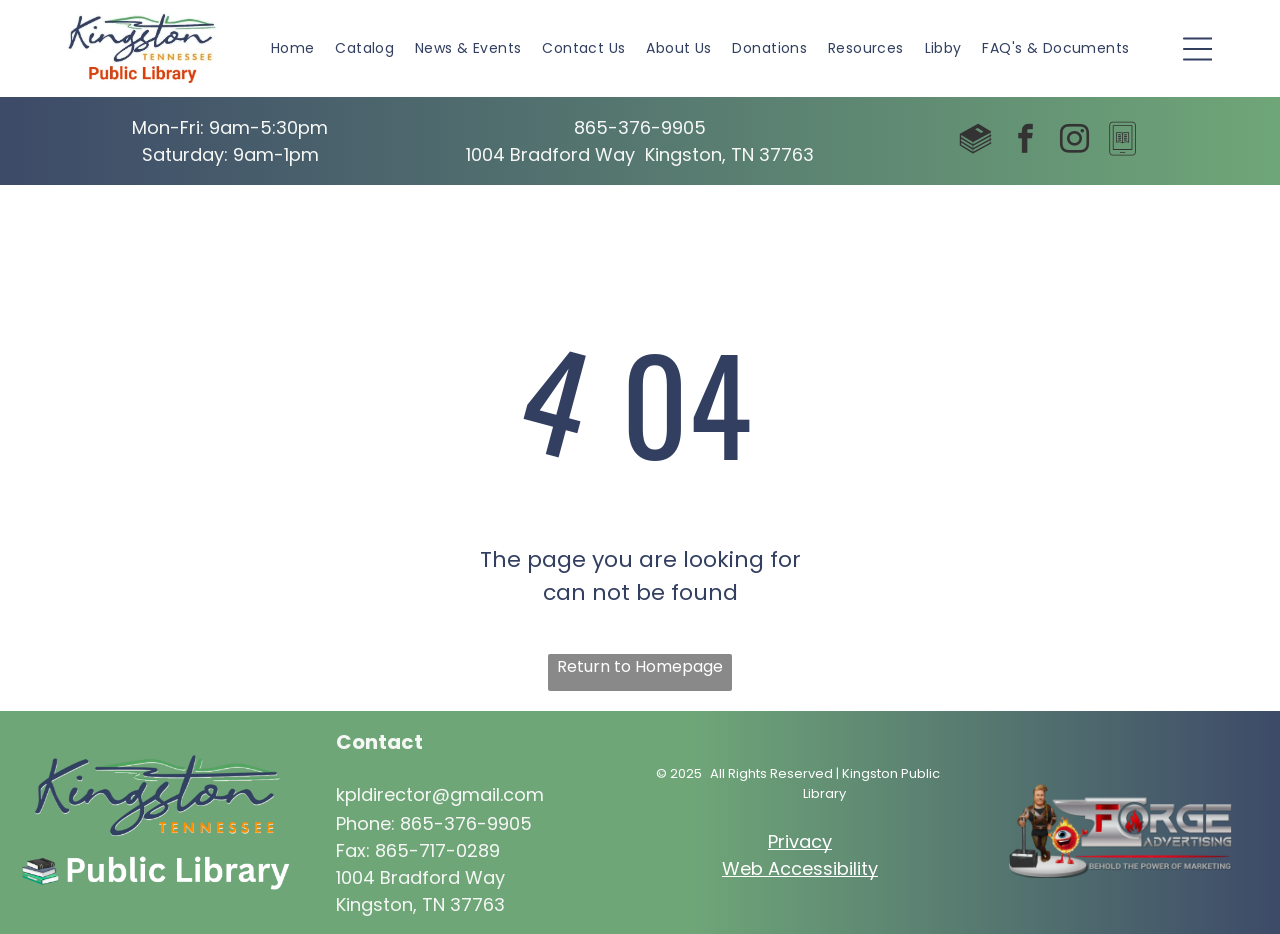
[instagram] (1074, 141)
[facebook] (1025, 141)
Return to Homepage (640, 666)
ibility (855, 868)
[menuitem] (293, 48)
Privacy (800, 841)
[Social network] (976, 141)
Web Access (777, 868)
